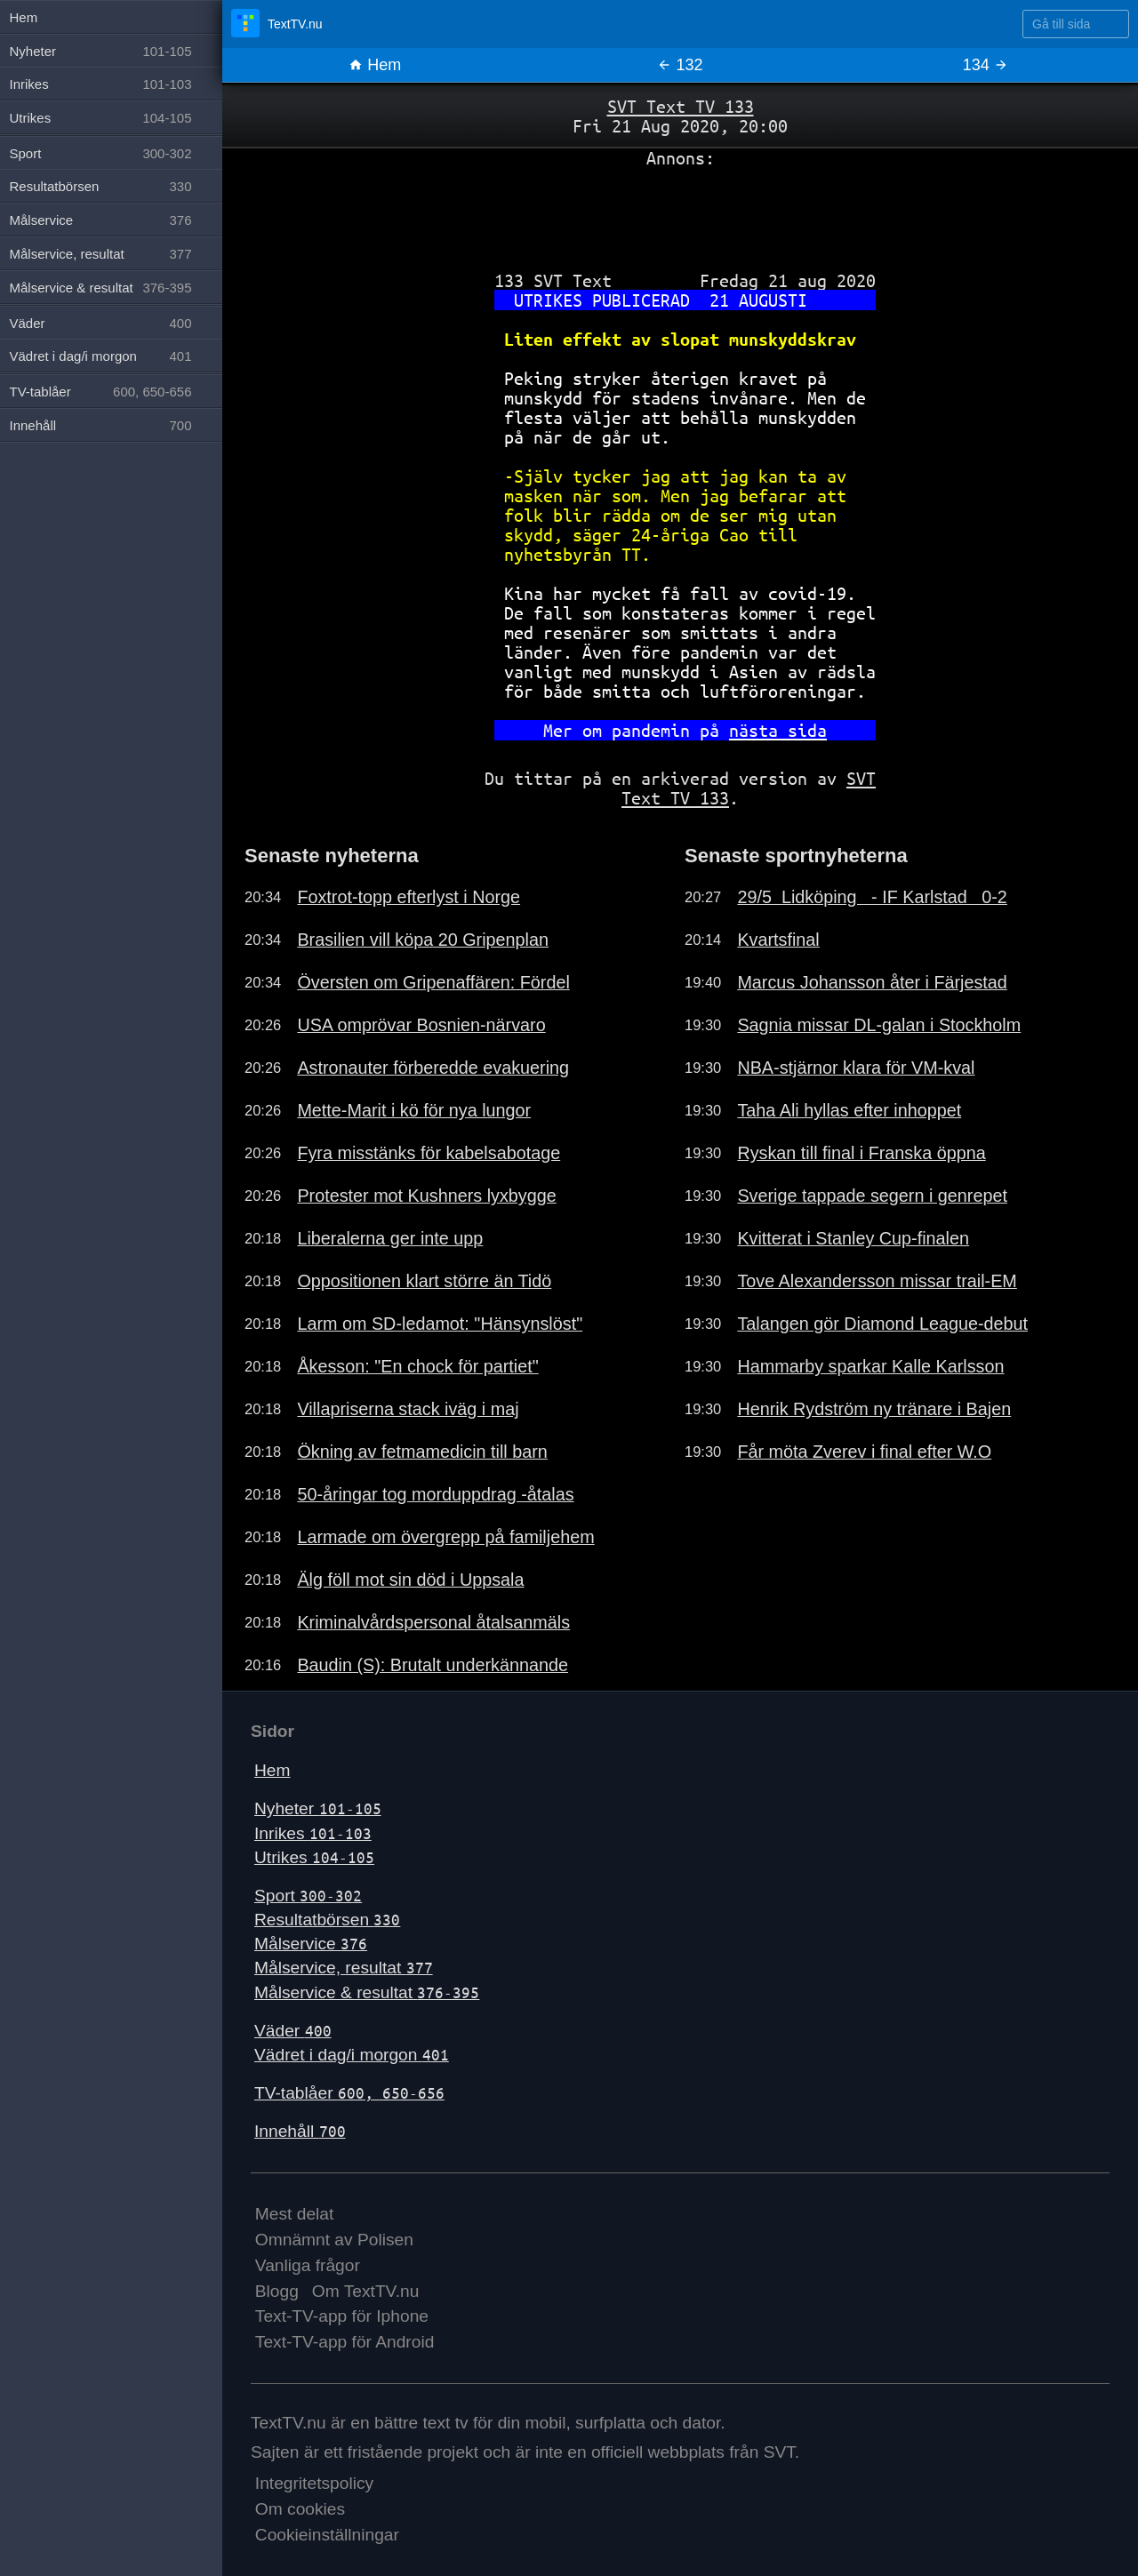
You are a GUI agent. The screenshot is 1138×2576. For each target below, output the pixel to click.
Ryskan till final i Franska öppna (861, 1153)
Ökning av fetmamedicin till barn (422, 1451)
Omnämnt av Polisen (334, 2239)
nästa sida (778, 730)
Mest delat (294, 2213)
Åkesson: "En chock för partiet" (417, 1366)
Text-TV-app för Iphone (342, 2316)
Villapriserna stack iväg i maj (407, 1409)
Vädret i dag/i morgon (351, 2054)
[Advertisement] (680, 212)
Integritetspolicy (314, 2483)
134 (985, 65)
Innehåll (300, 2131)
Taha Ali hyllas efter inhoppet (849, 1110)
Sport (308, 1895)
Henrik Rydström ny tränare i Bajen (874, 1409)
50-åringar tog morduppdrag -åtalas (435, 1494)
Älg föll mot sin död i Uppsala (410, 1579)
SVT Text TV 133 (680, 106)
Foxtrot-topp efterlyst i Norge (408, 897)
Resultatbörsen (327, 1919)
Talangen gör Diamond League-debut (882, 1323)
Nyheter (317, 1808)
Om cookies (300, 2509)
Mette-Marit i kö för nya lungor (414, 1110)
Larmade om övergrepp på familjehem (445, 1537)
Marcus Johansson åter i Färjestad (871, 982)
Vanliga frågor (307, 2265)
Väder (293, 2030)
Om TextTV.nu (366, 2291)
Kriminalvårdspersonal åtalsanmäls (433, 1622)
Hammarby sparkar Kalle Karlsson (870, 1366)
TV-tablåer (349, 2093)
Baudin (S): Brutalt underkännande (432, 1665)
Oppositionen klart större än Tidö (424, 1281)
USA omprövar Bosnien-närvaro (421, 1025)
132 (679, 65)
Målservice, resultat (343, 1967)
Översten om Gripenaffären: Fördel (433, 982)
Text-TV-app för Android (345, 2341)
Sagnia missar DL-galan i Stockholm (879, 1025)
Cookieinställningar (327, 2534)
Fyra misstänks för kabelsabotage (428, 1153)
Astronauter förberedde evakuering (433, 1067)
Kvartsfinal (778, 939)
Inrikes (313, 1833)
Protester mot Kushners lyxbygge (426, 1195)
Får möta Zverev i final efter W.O (864, 1451)
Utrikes (314, 1857)
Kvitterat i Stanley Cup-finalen (853, 1238)
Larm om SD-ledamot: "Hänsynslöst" (439, 1323)
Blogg (277, 2291)
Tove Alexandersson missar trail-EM (876, 1281)
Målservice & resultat (366, 1992)
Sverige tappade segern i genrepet (872, 1195)
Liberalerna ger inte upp (390, 1238)
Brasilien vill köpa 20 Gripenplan (423, 939)
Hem (375, 65)
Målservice (310, 1943)
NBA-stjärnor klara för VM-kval (855, 1067)
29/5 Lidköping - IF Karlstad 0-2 (871, 897)
